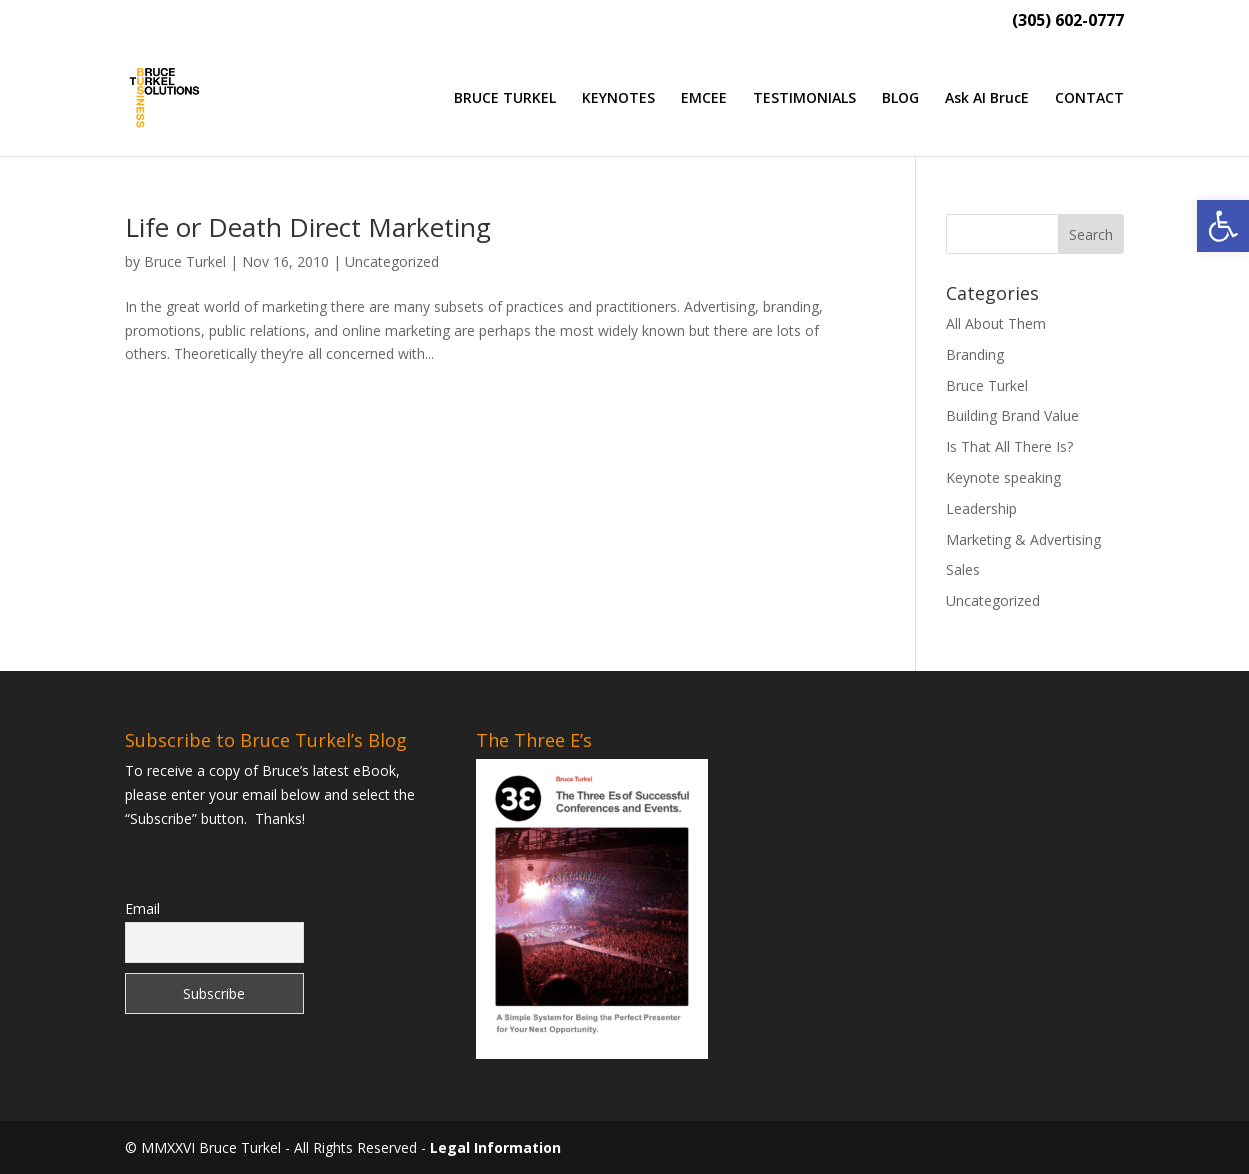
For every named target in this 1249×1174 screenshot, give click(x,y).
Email (142, 908)
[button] (1091, 234)
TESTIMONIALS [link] (804, 99)
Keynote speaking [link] (1003, 477)
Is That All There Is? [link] (1009, 446)
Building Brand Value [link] (1012, 415)
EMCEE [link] (704, 99)
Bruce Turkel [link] (185, 261)
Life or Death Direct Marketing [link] (308, 227)
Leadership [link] (981, 508)
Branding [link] (975, 354)
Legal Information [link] (495, 1147)
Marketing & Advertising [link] (1023, 539)
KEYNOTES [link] (618, 99)
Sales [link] (963, 569)
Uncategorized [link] (392, 261)
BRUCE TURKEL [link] (505, 99)
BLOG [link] (900, 99)
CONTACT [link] (1089, 99)
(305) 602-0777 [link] (1068, 21)
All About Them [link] (996, 323)
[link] (1223, 226)
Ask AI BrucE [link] (987, 99)
